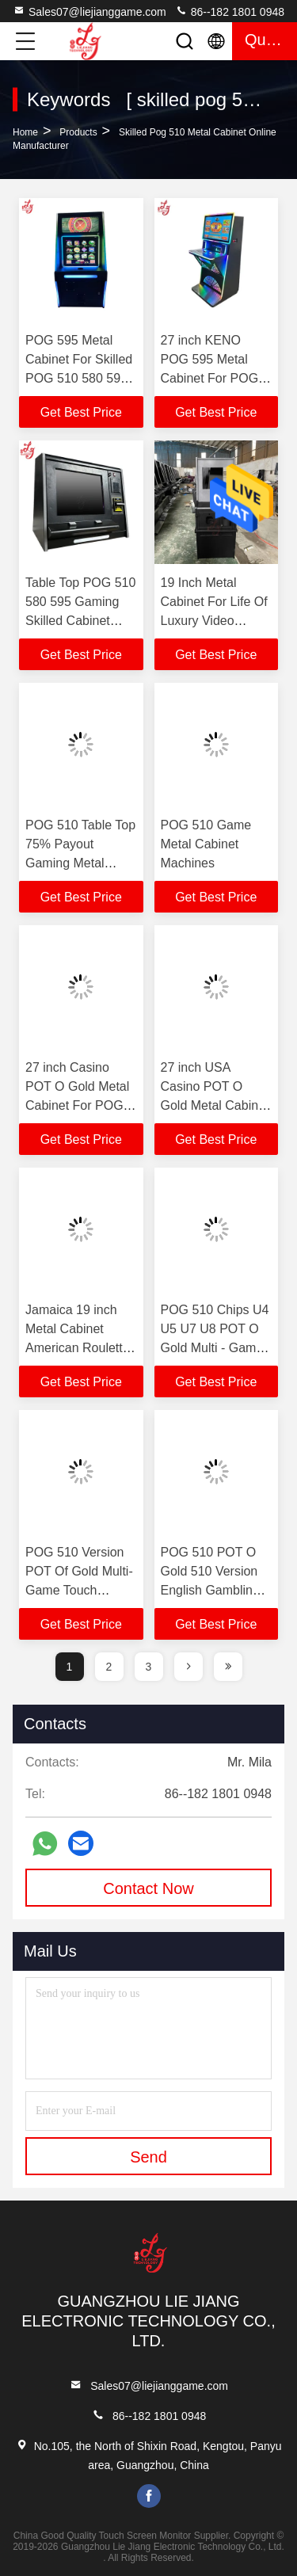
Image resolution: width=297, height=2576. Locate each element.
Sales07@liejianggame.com (89, 11)
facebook (149, 2496)
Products (78, 132)
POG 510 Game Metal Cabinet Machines (206, 844)
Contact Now (148, 1888)
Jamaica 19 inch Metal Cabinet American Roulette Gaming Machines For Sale (77, 1348)
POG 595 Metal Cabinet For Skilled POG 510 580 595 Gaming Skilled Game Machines (78, 378)
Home (25, 132)
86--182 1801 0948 (229, 11)
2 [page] (109, 1666)
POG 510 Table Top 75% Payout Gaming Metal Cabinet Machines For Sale (80, 863)
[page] (188, 1666)
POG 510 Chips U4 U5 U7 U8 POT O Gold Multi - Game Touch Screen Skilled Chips (215, 1348)
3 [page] (149, 1666)
